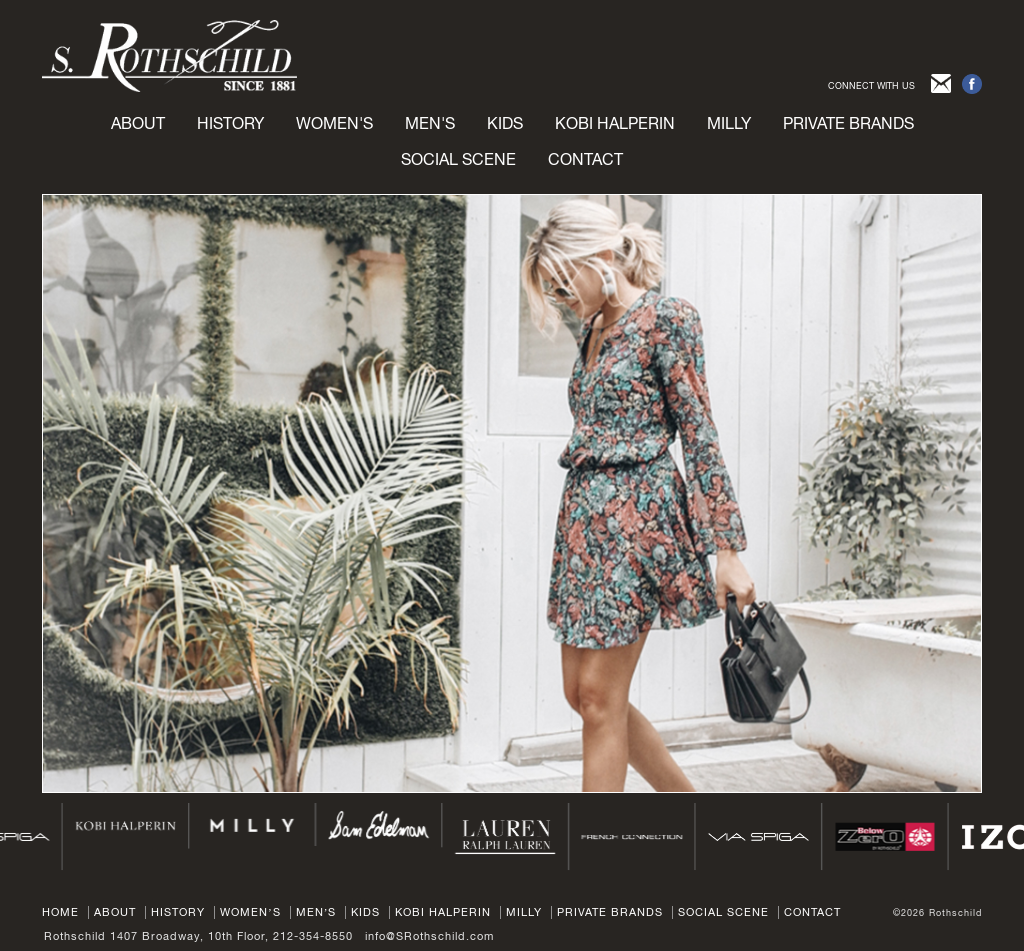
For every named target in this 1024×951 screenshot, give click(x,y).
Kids (365, 912)
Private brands (848, 123)
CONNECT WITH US (871, 85)
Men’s (316, 912)
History (230, 123)
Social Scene (458, 159)
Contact (585, 159)
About (138, 123)
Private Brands (610, 912)
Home (60, 912)
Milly (729, 123)
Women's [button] (334, 123)
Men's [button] (430, 123)
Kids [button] (505, 123)
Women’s (250, 912)
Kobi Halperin (615, 123)
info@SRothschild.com (429, 936)
